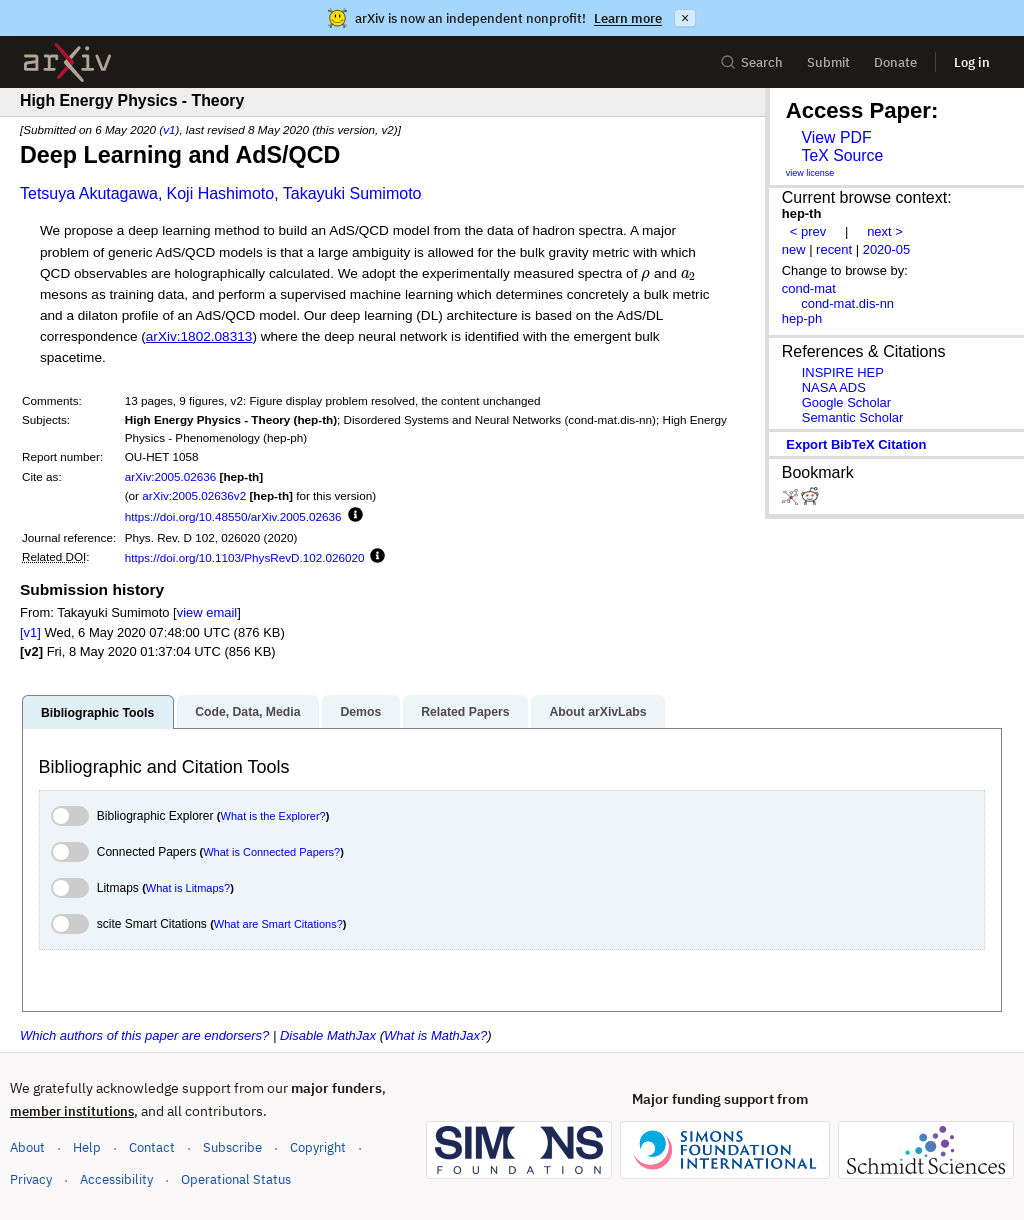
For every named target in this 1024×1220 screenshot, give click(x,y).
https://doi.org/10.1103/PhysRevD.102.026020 (245, 557)
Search (751, 62)
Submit (828, 62)
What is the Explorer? (273, 816)
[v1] (30, 632)
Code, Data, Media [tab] (247, 712)
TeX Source (842, 155)
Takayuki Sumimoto (352, 193)
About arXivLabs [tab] (597, 712)
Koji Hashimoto (221, 193)
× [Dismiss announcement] (685, 18)
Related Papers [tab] (465, 712)
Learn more (628, 18)
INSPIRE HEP (843, 372)
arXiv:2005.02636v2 (194, 495)
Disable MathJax (328, 1035)
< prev (808, 231)
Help (87, 1147)
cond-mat (809, 288)
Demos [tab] (360, 712)
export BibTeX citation (856, 444)
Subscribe (232, 1147)
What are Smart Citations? (278, 924)
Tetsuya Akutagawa (89, 193)
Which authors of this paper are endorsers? (144, 1035)
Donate (895, 62)
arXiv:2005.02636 (171, 476)
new (794, 249)
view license (810, 173)
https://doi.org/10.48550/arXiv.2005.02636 (233, 516)
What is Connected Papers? (271, 852)
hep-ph (802, 318)
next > (885, 231)
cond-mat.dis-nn (847, 303)
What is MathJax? (435, 1035)
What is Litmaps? (188, 888)
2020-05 (887, 249)
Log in (972, 62)
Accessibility (116, 1179)
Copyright (318, 1147)
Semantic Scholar (853, 417)
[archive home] (67, 62)
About (27, 1147)
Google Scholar (846, 402)
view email (207, 612)
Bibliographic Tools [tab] (97, 713)
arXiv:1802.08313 (199, 336)
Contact (152, 1147)
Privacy (31, 1179)
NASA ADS (834, 387)
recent (834, 249)
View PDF (836, 137)
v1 (169, 129)
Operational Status (236, 1178)
